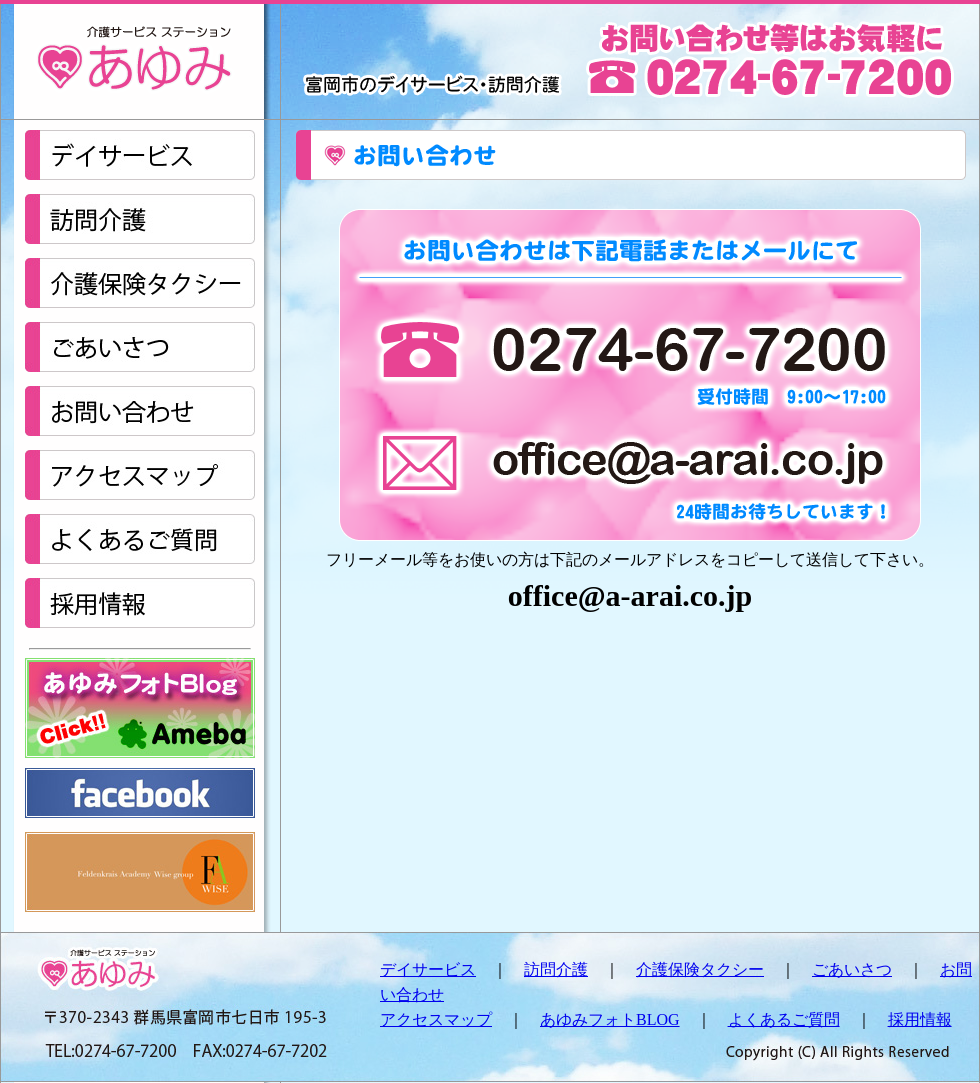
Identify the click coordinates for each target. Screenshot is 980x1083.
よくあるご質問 (784, 1019)
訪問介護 (556, 969)
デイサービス (428, 969)
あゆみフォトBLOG (610, 1019)
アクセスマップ (436, 1019)
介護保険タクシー (700, 969)
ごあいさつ (852, 969)
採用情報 (920, 1019)
